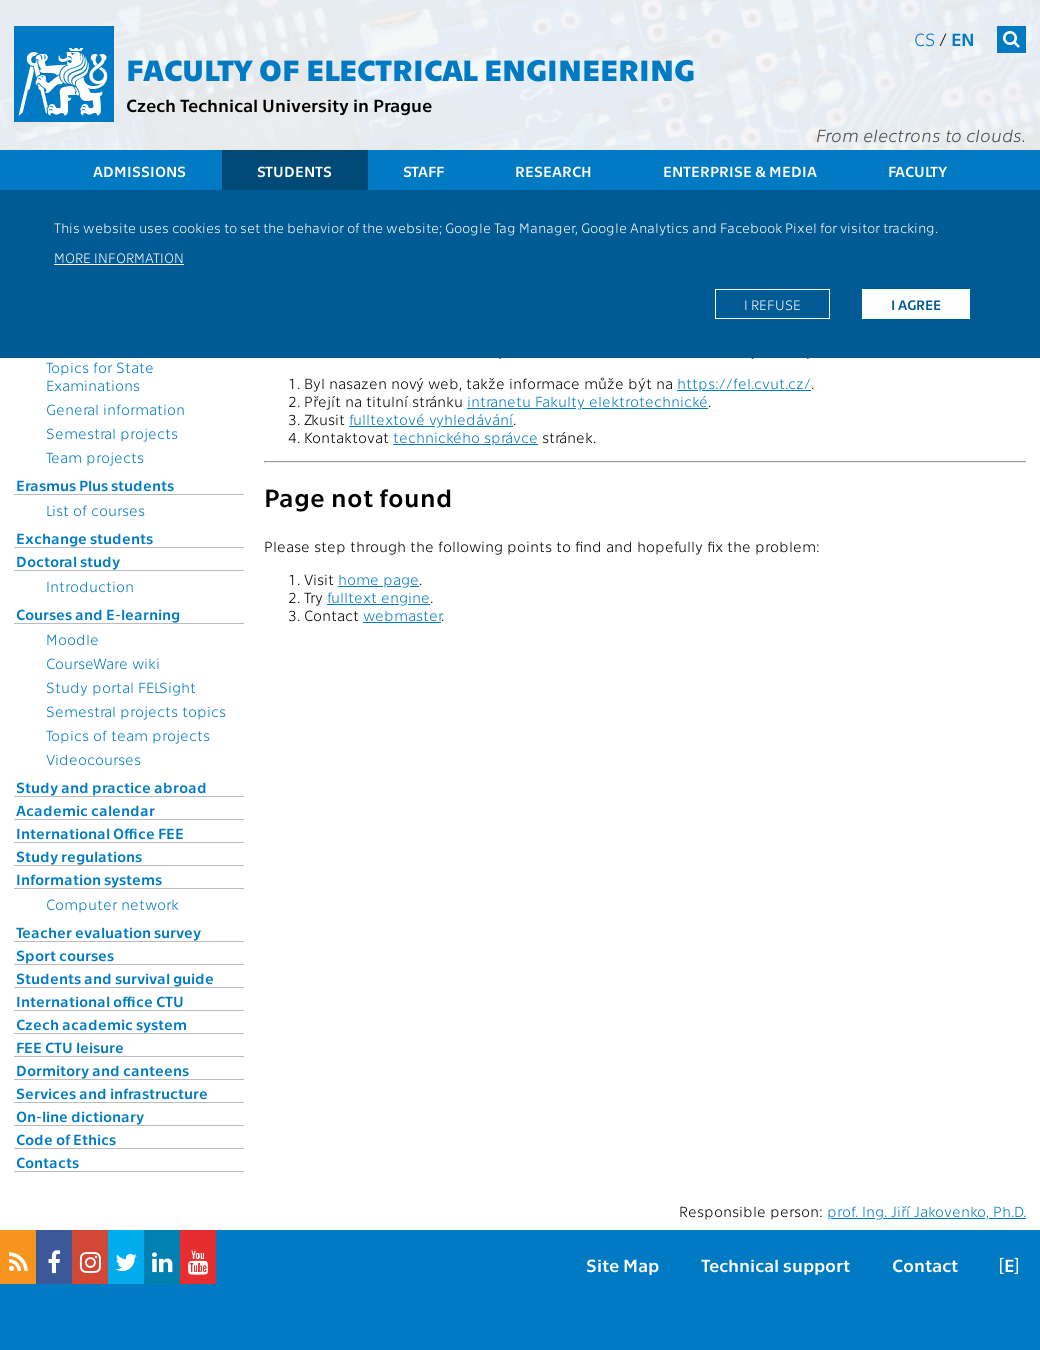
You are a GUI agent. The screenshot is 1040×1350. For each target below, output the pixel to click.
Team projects (95, 457)
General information (115, 409)
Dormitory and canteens (102, 1070)
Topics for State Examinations (100, 376)
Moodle (72, 639)
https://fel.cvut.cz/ (744, 383)
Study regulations (79, 856)
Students (294, 171)
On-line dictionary (80, 1116)
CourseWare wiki (103, 663)
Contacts (47, 1162)
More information (119, 257)
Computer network (112, 904)
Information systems (89, 879)
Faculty (917, 171)
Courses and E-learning (98, 614)
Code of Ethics (66, 1139)
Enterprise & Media (740, 171)
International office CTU (100, 1001)
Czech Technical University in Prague (279, 104)
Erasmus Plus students (95, 485)
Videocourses (93, 759)
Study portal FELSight (121, 687)
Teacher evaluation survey (108, 932)
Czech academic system (101, 1024)
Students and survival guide (115, 978)
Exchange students (84, 538)
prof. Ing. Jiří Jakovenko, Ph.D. (926, 1211)
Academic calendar (85, 810)
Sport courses (65, 955)
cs (924, 38)
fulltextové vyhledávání (431, 419)
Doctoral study (68, 561)
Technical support (775, 1264)
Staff (423, 171)
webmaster (402, 615)
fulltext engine (378, 597)
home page (378, 579)
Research (553, 171)
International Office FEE (100, 833)
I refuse (772, 304)
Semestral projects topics (136, 711)
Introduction (90, 586)
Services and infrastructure (112, 1093)
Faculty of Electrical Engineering (410, 68)
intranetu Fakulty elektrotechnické (587, 401)
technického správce (465, 437)
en (963, 38)
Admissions (139, 171)
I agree (916, 304)
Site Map (622, 1264)
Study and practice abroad (111, 787)
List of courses (95, 510)
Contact (925, 1264)
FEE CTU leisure (70, 1047)
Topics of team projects (128, 735)
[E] (1009, 1264)
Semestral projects (112, 433)
